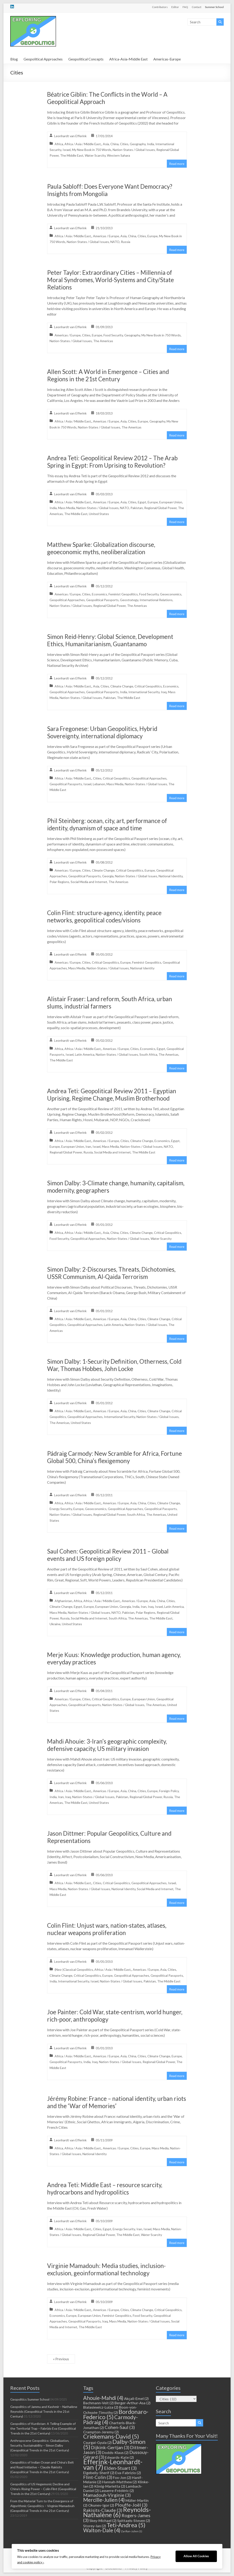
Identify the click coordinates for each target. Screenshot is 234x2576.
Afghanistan (63, 1601)
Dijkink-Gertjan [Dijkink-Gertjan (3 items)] (110, 2447)
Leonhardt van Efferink (70, 136)
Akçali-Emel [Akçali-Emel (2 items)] (136, 2398)
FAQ (185, 7)
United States (99, 514)
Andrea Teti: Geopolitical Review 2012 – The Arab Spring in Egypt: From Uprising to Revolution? (112, 461)
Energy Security (61, 1509)
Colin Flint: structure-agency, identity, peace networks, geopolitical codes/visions (104, 916)
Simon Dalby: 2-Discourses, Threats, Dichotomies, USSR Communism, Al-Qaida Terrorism (111, 1273)
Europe (152, 236)
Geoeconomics (170, 594)
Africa (59, 144)
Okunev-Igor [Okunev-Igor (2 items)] (101, 2505)
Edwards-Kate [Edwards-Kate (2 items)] (119, 2457)
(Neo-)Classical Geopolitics (74, 1969)
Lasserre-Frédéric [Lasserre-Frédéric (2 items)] (117, 2490)
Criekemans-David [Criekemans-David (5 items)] (111, 2436)
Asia (106, 144)
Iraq (164, 692)
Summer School (214, 7)
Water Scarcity (95, 155)
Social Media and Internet (89, 882)
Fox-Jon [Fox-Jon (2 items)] (122, 2477)
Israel (67, 150)
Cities (124, 144)
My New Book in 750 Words (91, 150)
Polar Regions (59, 882)
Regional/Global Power (160, 508)
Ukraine (55, 1624)
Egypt (142, 502)
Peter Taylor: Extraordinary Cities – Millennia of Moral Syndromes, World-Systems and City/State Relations (110, 280)
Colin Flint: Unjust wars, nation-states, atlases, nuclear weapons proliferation (106, 1929)
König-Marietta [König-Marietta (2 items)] (109, 2486)
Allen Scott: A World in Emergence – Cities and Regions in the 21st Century (108, 375)
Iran (88, 1146)
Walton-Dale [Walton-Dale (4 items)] (101, 2530)
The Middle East (71, 155)
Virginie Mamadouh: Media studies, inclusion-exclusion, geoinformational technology (106, 2269)
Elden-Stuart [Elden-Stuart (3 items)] (120, 2468)
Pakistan (136, 508)
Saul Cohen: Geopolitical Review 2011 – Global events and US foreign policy (108, 1555)
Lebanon (99, 784)
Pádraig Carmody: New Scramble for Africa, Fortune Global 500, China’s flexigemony (114, 1457)
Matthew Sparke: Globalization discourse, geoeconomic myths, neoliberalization (101, 548)
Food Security (113, 335)
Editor (175, 7)
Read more (176, 164)
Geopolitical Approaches (43, 59)
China (114, 144)
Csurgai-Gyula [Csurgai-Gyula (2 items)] (97, 2442)
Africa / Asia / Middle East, (82, 144)
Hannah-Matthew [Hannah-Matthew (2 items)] (119, 2482)
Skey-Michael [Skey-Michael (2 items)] (103, 2520)
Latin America (84, 1054)
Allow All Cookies (196, 2556)
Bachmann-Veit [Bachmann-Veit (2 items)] (98, 2403)
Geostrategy (129, 600)
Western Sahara (118, 155)
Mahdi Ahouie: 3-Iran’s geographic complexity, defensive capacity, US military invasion (107, 1745)
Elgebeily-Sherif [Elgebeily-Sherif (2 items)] (98, 2472)
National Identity (171, 876)
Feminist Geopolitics (123, 594)
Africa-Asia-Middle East (128, 59)
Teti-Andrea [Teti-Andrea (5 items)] (126, 2524)
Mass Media (66, 508)
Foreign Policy (169, 1791)
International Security (144, 692)
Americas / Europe (106, 236)
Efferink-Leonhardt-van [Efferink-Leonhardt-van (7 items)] (112, 2464)
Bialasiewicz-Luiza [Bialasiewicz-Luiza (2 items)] (100, 2407)
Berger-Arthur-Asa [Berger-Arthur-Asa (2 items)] (132, 2403)
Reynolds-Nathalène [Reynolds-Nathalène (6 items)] (117, 2512)
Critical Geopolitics (148, 686)
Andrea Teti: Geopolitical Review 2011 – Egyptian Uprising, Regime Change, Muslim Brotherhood (111, 1094)
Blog (14, 59)
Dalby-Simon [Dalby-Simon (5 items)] (114, 2444)
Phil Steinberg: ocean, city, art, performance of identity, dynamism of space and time (107, 824)
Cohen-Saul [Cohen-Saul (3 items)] (120, 2427)
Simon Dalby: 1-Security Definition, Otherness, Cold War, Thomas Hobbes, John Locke (114, 1365)
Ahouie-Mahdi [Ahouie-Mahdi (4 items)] (103, 2398)
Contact (196, 7)
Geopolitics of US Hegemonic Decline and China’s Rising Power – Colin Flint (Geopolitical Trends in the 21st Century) (43, 2489)
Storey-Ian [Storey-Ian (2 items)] (94, 2526)
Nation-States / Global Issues (134, 150)
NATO (115, 242)
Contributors (160, 7)
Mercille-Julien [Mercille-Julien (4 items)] (104, 2500)
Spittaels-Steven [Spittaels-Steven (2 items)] (133, 2520)
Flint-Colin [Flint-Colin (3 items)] (97, 2477)
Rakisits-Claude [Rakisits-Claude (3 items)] (102, 2510)
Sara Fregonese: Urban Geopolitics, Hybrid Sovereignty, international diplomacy (102, 732)
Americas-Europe (167, 59)
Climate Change (121, 686)
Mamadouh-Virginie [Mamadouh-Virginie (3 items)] (107, 2495)
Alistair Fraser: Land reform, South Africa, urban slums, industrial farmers (109, 1002)
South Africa (148, 1054)
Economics (99, 594)
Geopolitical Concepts (86, 59)
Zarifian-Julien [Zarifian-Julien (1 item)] (131, 2531)
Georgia (108, 876)
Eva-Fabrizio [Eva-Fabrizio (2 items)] (128, 2472)
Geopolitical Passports (102, 600)
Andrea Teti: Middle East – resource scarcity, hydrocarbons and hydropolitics (104, 2188)
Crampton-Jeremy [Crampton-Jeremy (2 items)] (101, 2432)
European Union (170, 502)
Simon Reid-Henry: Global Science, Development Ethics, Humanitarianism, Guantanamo (110, 640)
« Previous (61, 2359)
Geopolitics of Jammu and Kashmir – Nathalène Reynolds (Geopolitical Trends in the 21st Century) (43, 2411)
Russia (125, 242)
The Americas (103, 341)
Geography (138, 144)
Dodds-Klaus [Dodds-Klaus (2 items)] (115, 2452)
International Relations (156, 600)
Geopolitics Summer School (29, 2399)
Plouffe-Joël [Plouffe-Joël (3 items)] (131, 2505)
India (150, 144)
